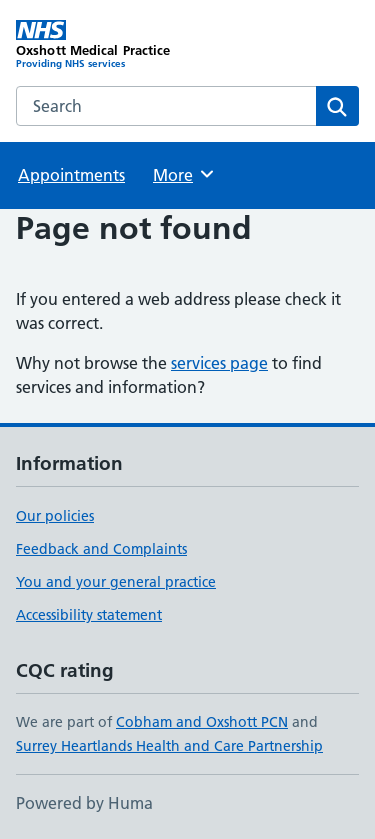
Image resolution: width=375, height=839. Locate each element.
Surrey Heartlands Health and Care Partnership (169, 746)
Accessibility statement (89, 615)
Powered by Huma (84, 803)
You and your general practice (116, 582)
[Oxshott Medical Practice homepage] (102, 45)
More (184, 174)
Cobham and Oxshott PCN (202, 722)
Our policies (55, 516)
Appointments (71, 175)
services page (219, 363)
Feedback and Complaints (101, 549)
